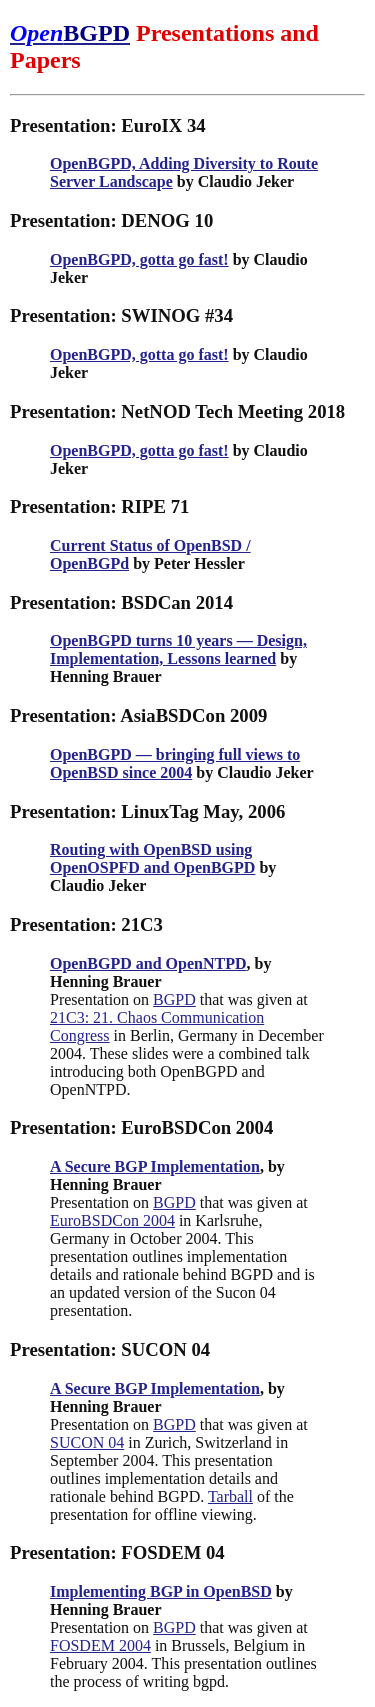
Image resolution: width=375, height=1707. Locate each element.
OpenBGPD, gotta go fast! (139, 259)
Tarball (230, 1496)
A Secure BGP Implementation (155, 1166)
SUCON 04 (87, 1442)
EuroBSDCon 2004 (112, 1220)
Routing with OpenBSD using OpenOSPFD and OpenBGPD (152, 858)
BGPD (174, 999)
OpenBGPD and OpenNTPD (148, 963)
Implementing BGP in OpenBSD (161, 1591)
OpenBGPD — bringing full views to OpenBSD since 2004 (175, 763)
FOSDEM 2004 (100, 1645)
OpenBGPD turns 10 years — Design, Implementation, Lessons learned (178, 649)
